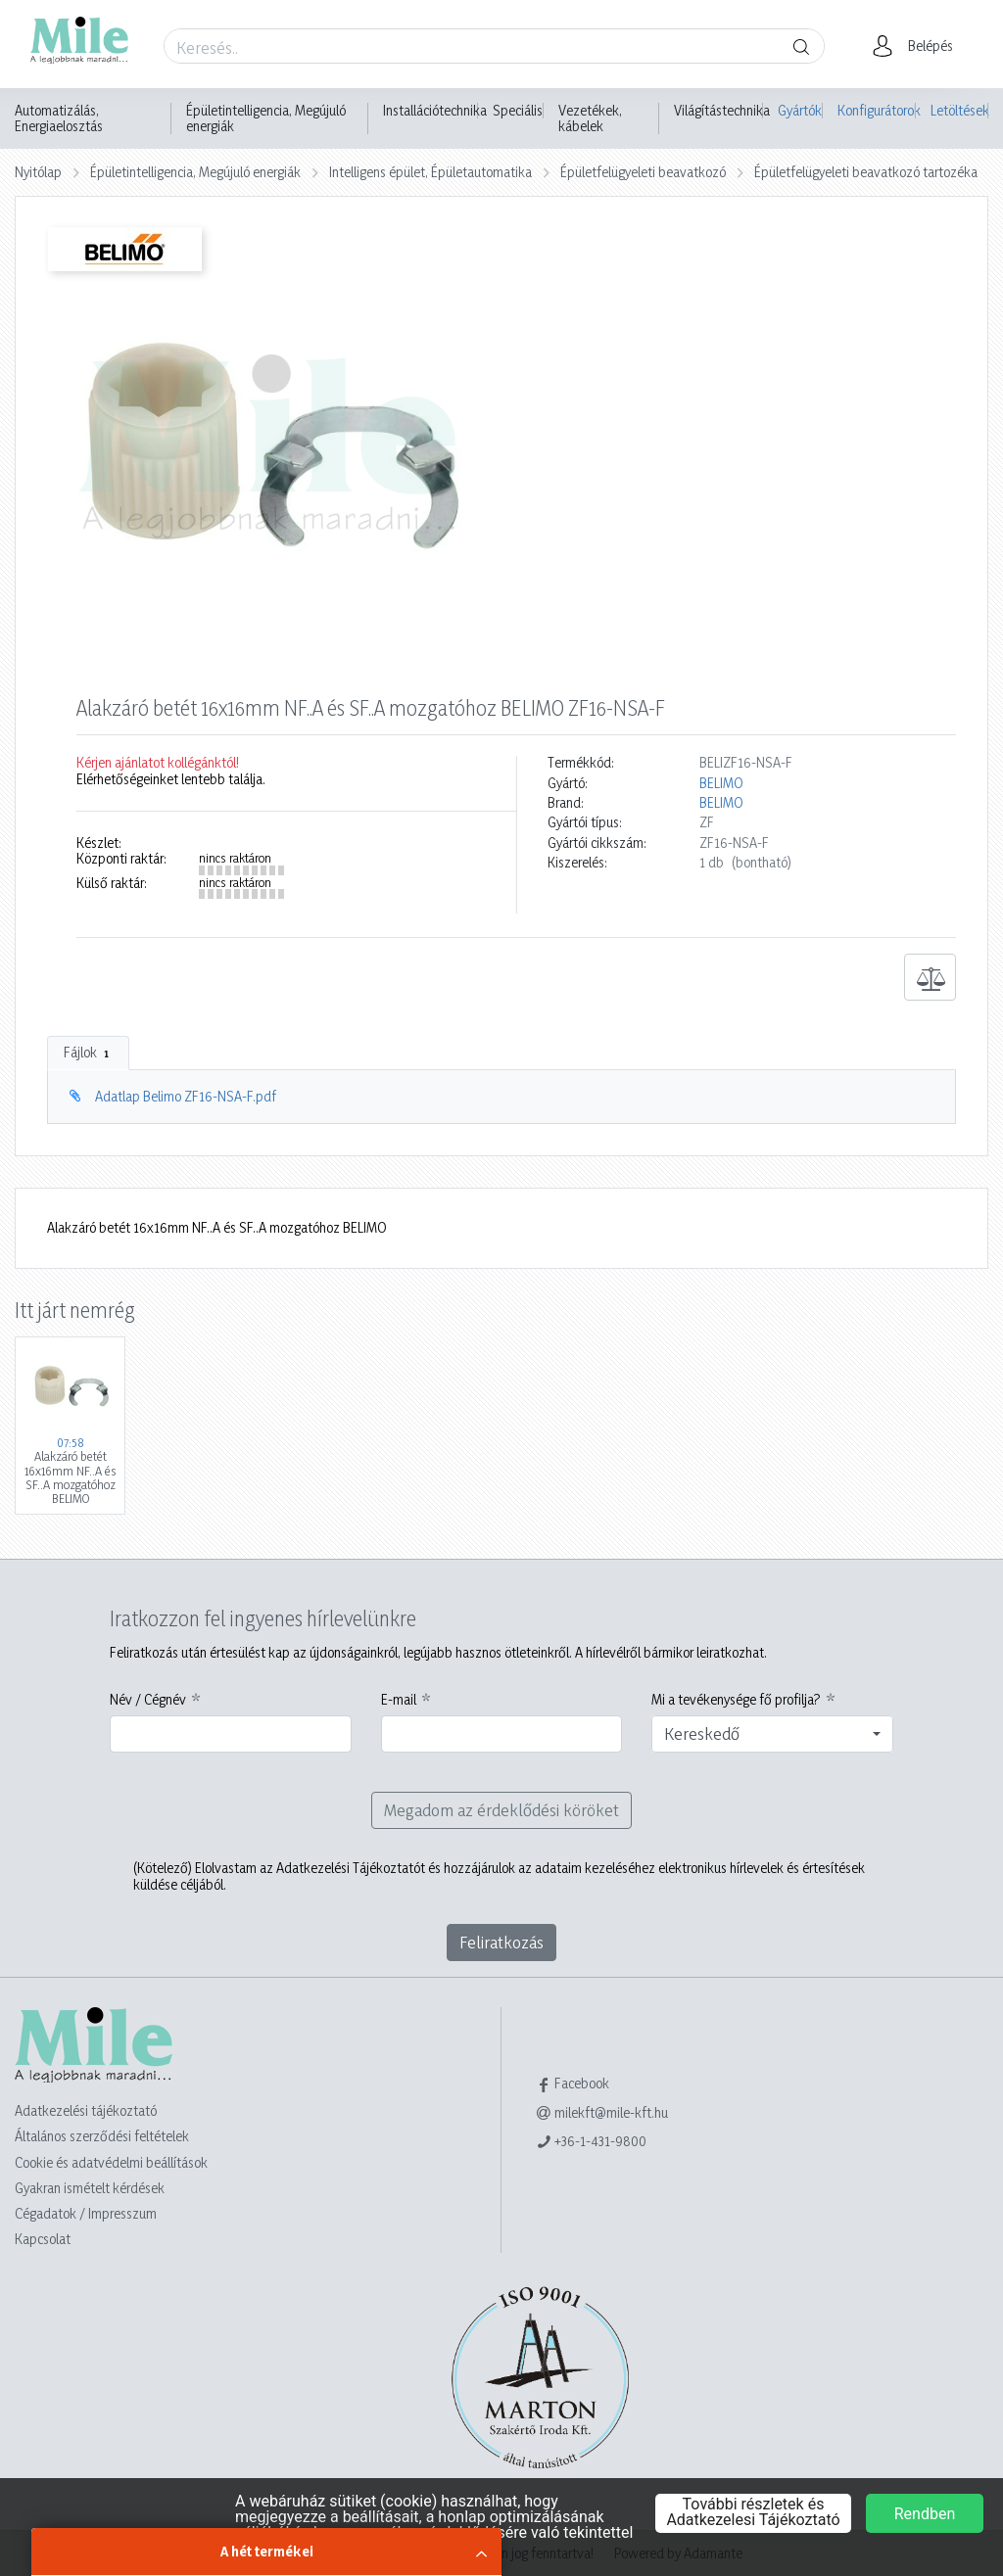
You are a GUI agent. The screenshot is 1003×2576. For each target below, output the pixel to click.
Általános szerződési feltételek (102, 2136)
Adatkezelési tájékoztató (86, 2110)
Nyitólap (38, 172)
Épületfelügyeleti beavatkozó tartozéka (866, 172)
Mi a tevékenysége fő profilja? (736, 1700)
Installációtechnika (435, 110)
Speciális (518, 110)
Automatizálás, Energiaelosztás (59, 118)
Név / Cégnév (148, 1700)
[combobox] (772, 1734)
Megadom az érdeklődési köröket (501, 1810)
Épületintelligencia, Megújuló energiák (266, 118)
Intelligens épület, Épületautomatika (430, 172)
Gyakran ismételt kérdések (90, 2187)
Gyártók (800, 110)
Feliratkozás (501, 1942)
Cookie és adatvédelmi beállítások (111, 2162)
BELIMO (721, 783)
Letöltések (959, 110)
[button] (918, 46)
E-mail (398, 1700)
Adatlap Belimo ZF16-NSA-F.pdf (185, 1096)
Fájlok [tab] (88, 1052)
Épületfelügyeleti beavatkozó (643, 172)
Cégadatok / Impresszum (86, 2213)
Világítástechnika (722, 110)
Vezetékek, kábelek (590, 118)
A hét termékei (266, 2551)
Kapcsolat (43, 2238)
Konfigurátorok (876, 110)
